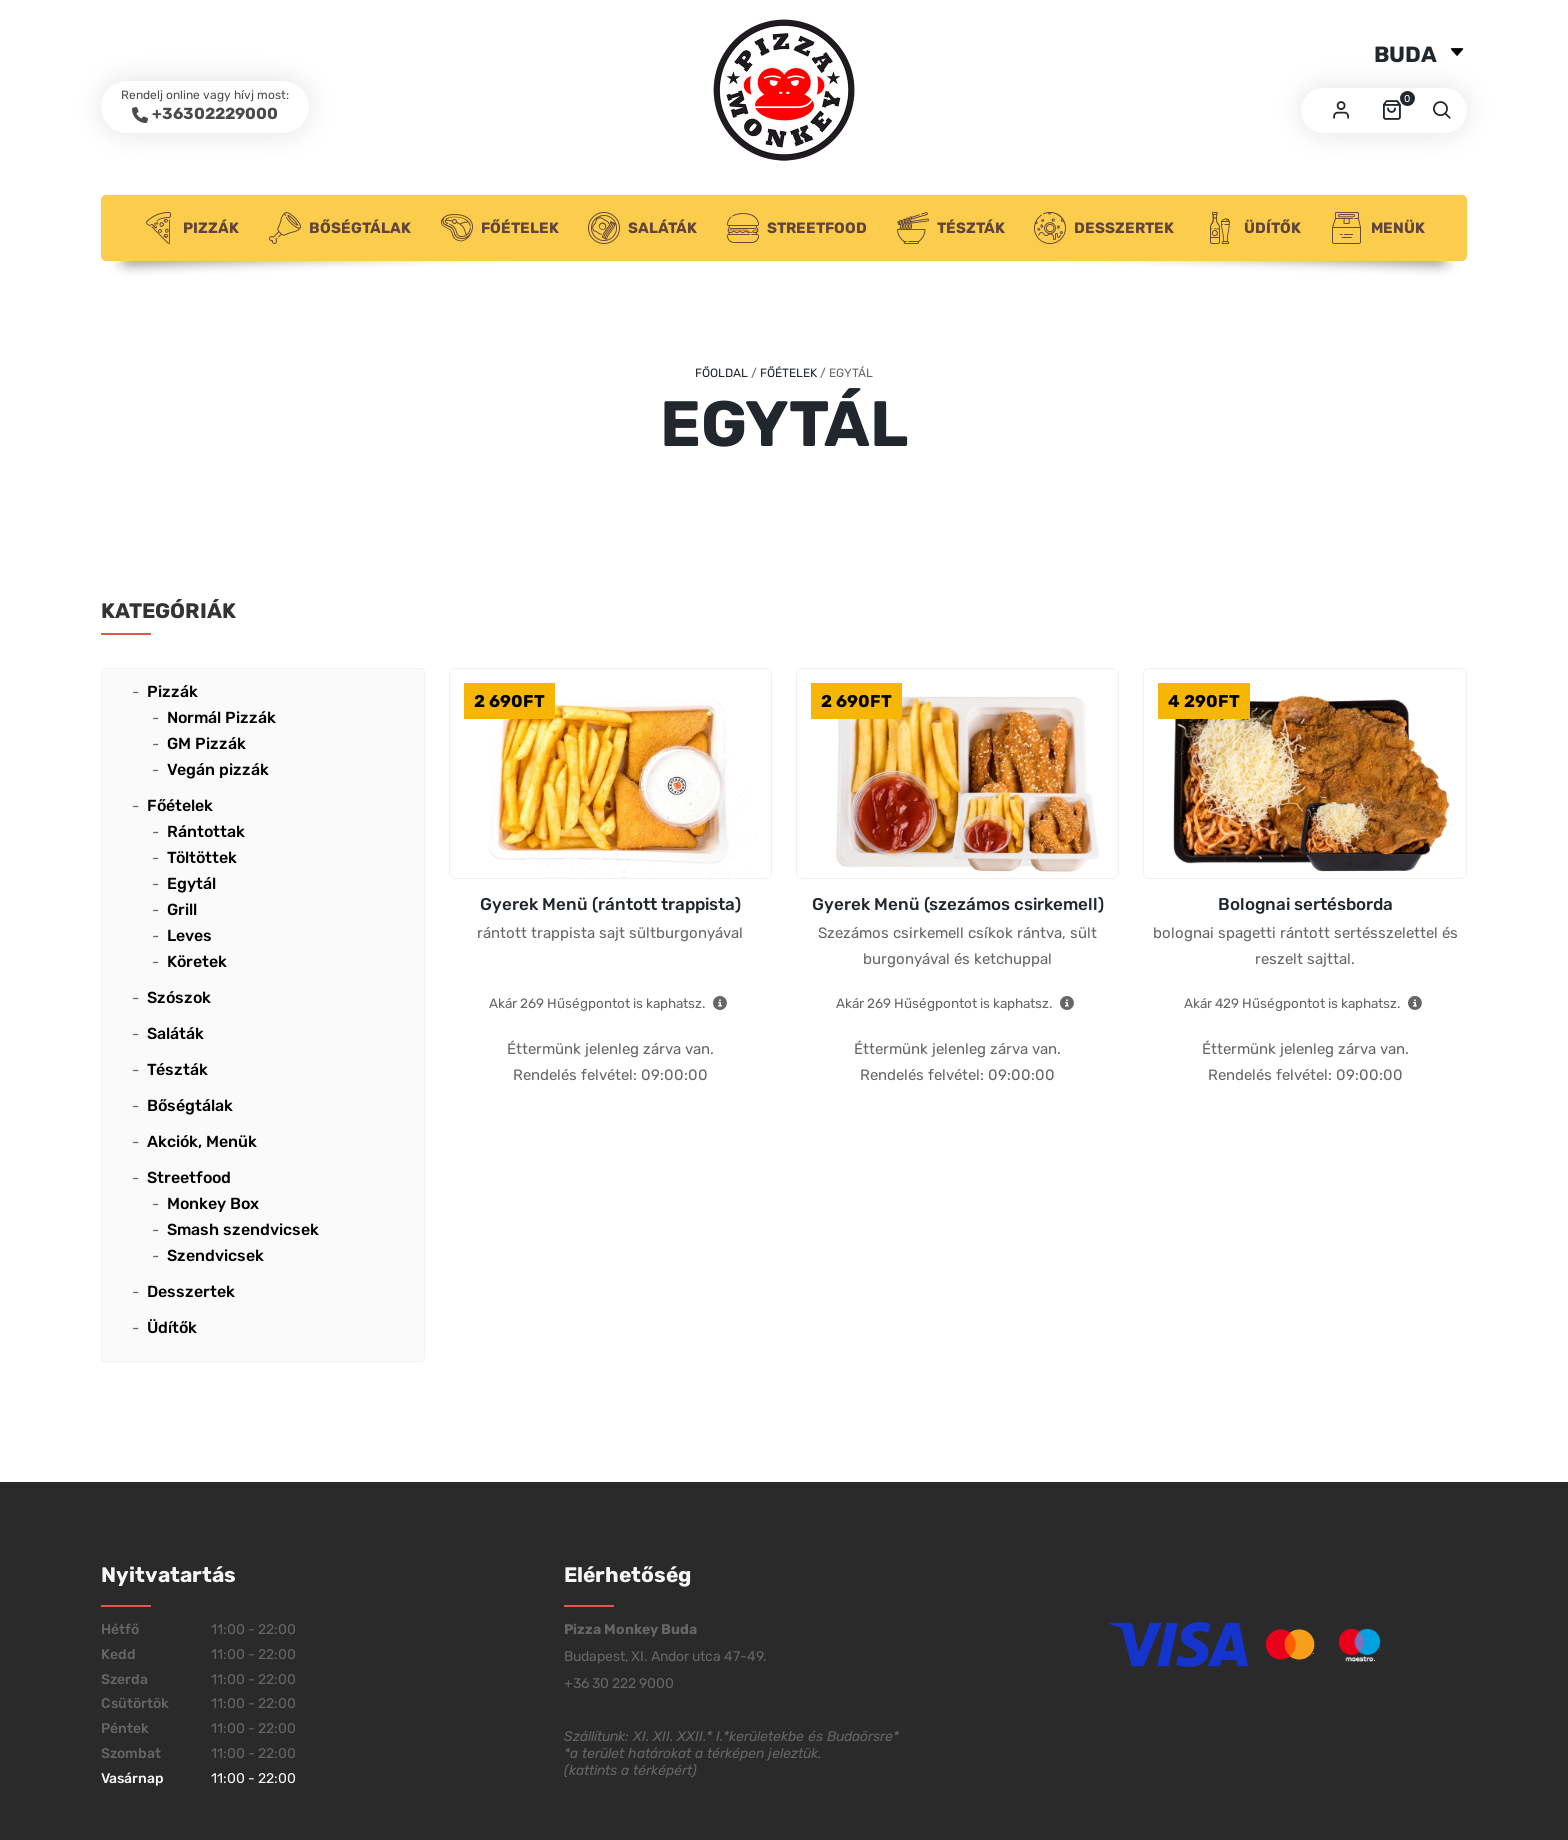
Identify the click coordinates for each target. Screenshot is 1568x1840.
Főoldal (721, 373)
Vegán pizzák (218, 769)
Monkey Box (213, 1203)
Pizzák (191, 228)
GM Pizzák (206, 743)
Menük (1378, 228)
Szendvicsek (215, 1255)
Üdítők (1252, 228)
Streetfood (797, 228)
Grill (182, 909)
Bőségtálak (340, 228)
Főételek (500, 228)
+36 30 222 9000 (619, 1683)
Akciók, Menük (202, 1141)
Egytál (191, 883)
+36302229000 (215, 113)
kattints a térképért (630, 1770)
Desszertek (1104, 228)
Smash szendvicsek (243, 1229)
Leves (189, 935)
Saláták (642, 228)
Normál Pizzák (221, 717)
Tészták (951, 228)
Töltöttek (202, 857)
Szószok (179, 997)
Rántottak (206, 831)
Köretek (197, 961)
